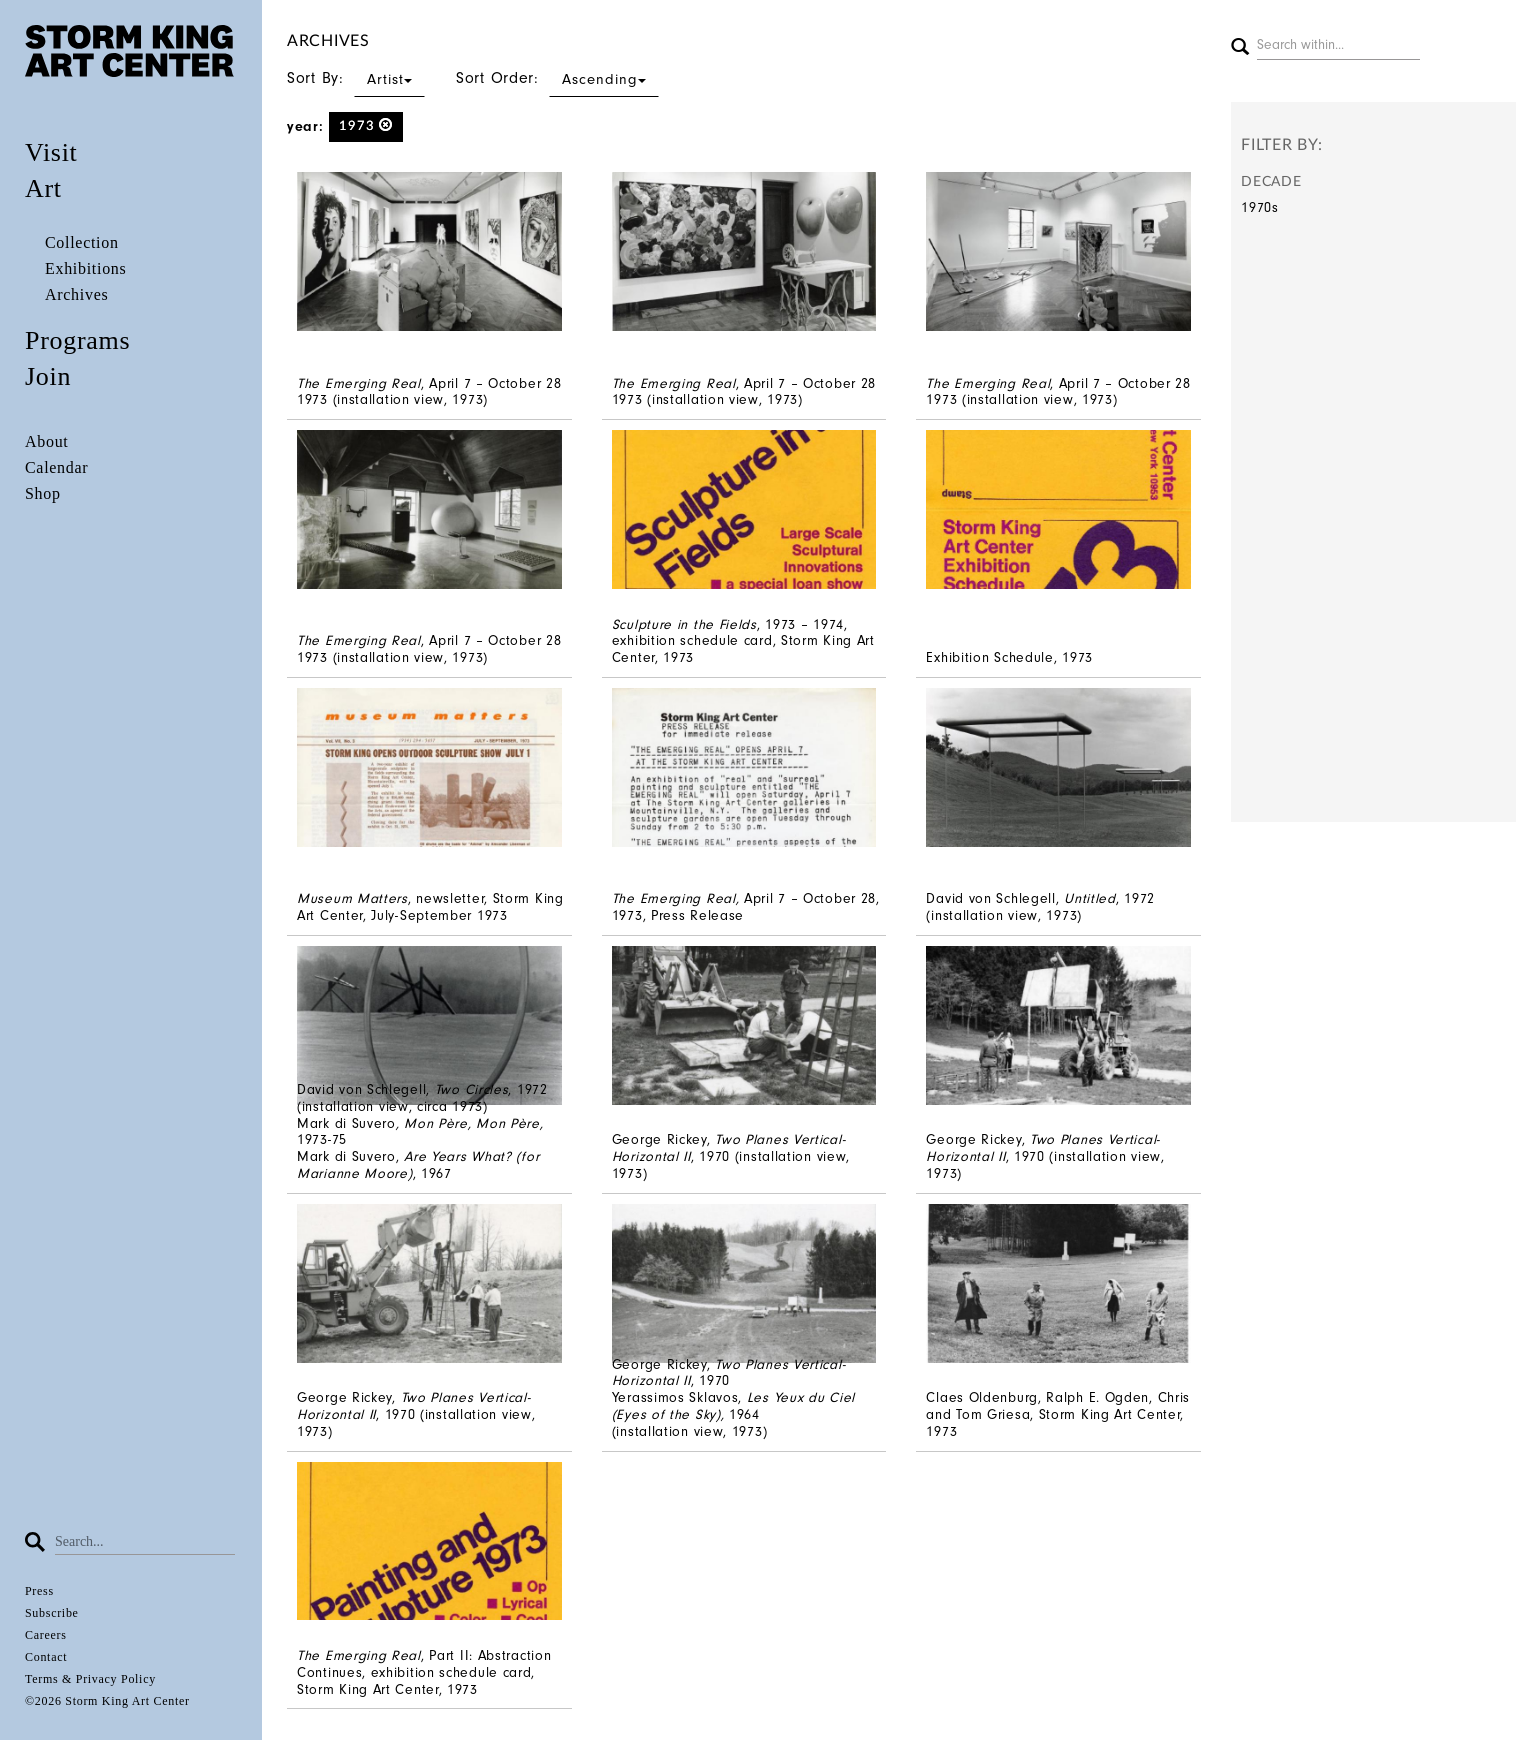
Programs (77, 340)
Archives (76, 294)
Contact (46, 1657)
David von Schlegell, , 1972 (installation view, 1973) (1040, 907)
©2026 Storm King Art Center (107, 1701)
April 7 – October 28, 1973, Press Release (746, 907)
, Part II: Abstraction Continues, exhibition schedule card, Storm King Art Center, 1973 (424, 1672)
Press (39, 1591)
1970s (1260, 207)
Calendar (56, 467)
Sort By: (356, 78)
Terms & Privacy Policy (90, 1679)
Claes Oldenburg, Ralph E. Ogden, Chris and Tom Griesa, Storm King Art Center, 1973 (1058, 1414)
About (47, 441)
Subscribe (52, 1613)
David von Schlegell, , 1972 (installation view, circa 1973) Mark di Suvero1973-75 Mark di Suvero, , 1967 (422, 1131)
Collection (82, 242)
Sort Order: (557, 78)
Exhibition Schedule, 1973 (1009, 657)
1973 (366, 125)
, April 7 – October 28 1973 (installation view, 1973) (429, 392)
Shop (43, 493)
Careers (46, 1635)
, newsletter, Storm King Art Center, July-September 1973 (430, 907)
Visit (51, 152)
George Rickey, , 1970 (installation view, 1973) (731, 1156)
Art (43, 188)
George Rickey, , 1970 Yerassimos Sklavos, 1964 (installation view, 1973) (733, 1398)
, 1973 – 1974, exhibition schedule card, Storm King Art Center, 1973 (743, 641)
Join (48, 376)
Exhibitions (85, 268)
